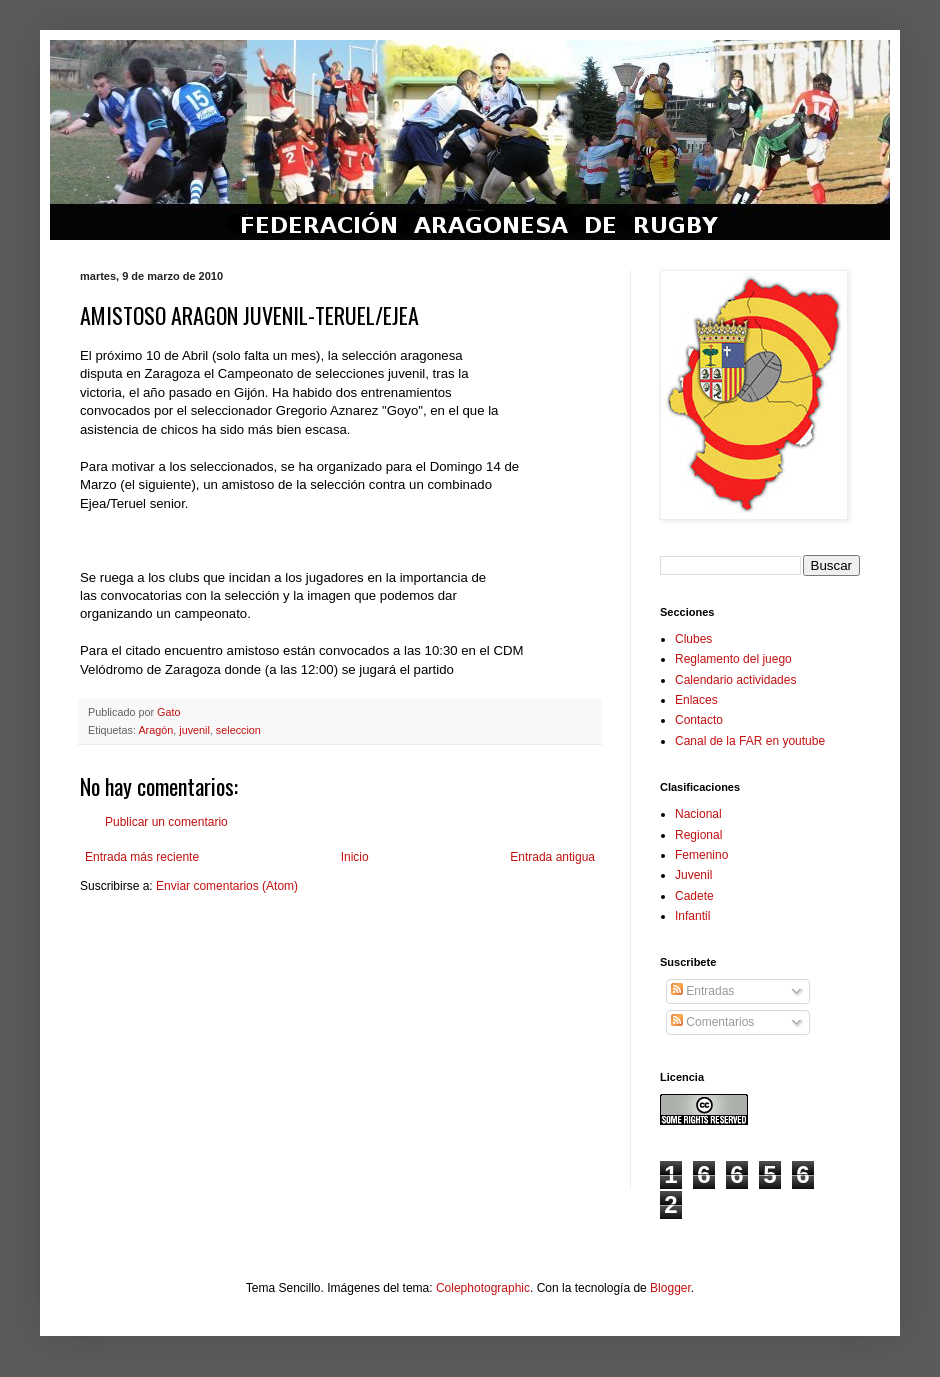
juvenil (194, 730)
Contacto (699, 720)
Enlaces (696, 700)
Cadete (694, 896)
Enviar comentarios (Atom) (227, 886)
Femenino (701, 855)
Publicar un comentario (166, 822)
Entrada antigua (552, 857)
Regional (698, 835)
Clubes (693, 639)
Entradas (702, 991)
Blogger (670, 1288)
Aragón (155, 730)
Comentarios (712, 1022)
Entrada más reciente (142, 857)
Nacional (698, 814)
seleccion (238, 730)
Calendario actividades (735, 680)
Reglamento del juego (733, 659)
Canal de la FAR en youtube (750, 741)
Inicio (355, 857)
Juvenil (693, 875)
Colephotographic (483, 1288)
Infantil (692, 916)
